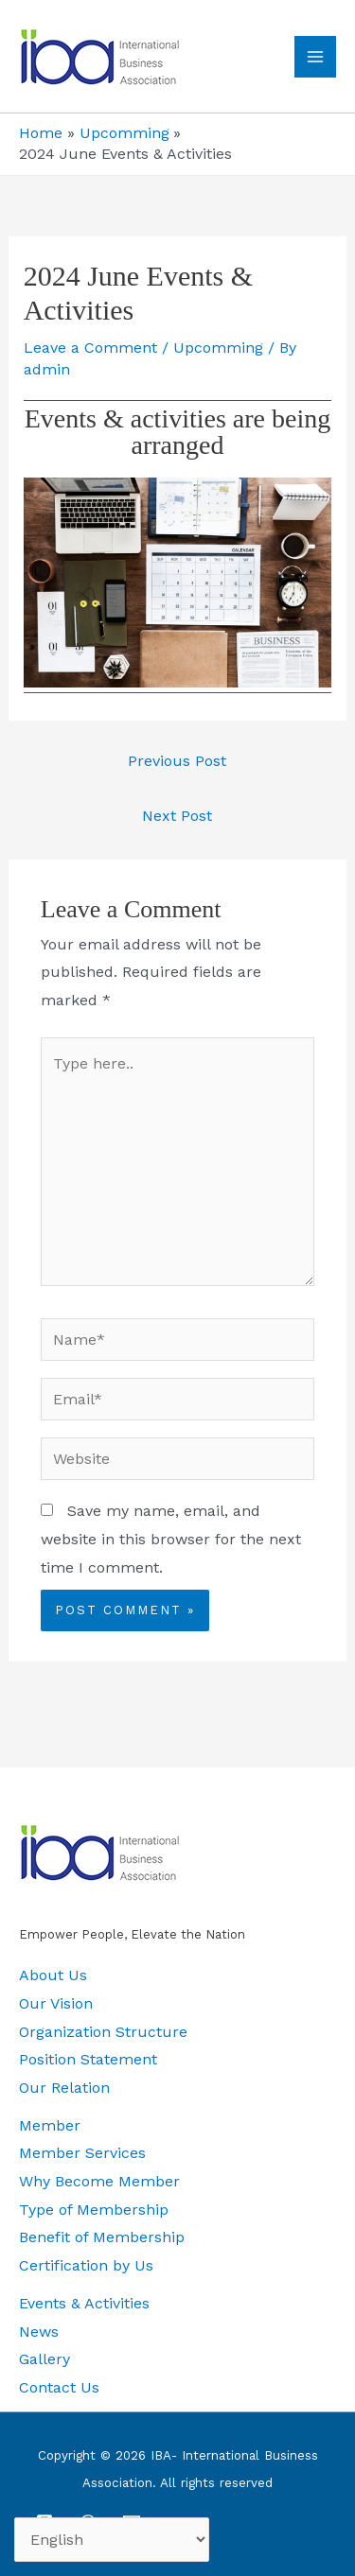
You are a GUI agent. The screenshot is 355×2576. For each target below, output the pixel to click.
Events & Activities (84, 2303)
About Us (53, 1975)
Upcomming (218, 348)
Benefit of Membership (102, 2237)
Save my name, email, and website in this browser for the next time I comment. (171, 1538)
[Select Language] (111, 2539)
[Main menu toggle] (315, 57)
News (39, 2332)
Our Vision (56, 2003)
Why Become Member (99, 2181)
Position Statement (88, 2059)
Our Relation (64, 2088)
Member (49, 2125)
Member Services (82, 2153)
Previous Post (177, 761)
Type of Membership (94, 2210)
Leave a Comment (90, 348)
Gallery (44, 2359)
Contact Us (59, 2387)
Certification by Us (86, 2265)
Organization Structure (103, 2032)
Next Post (177, 816)
